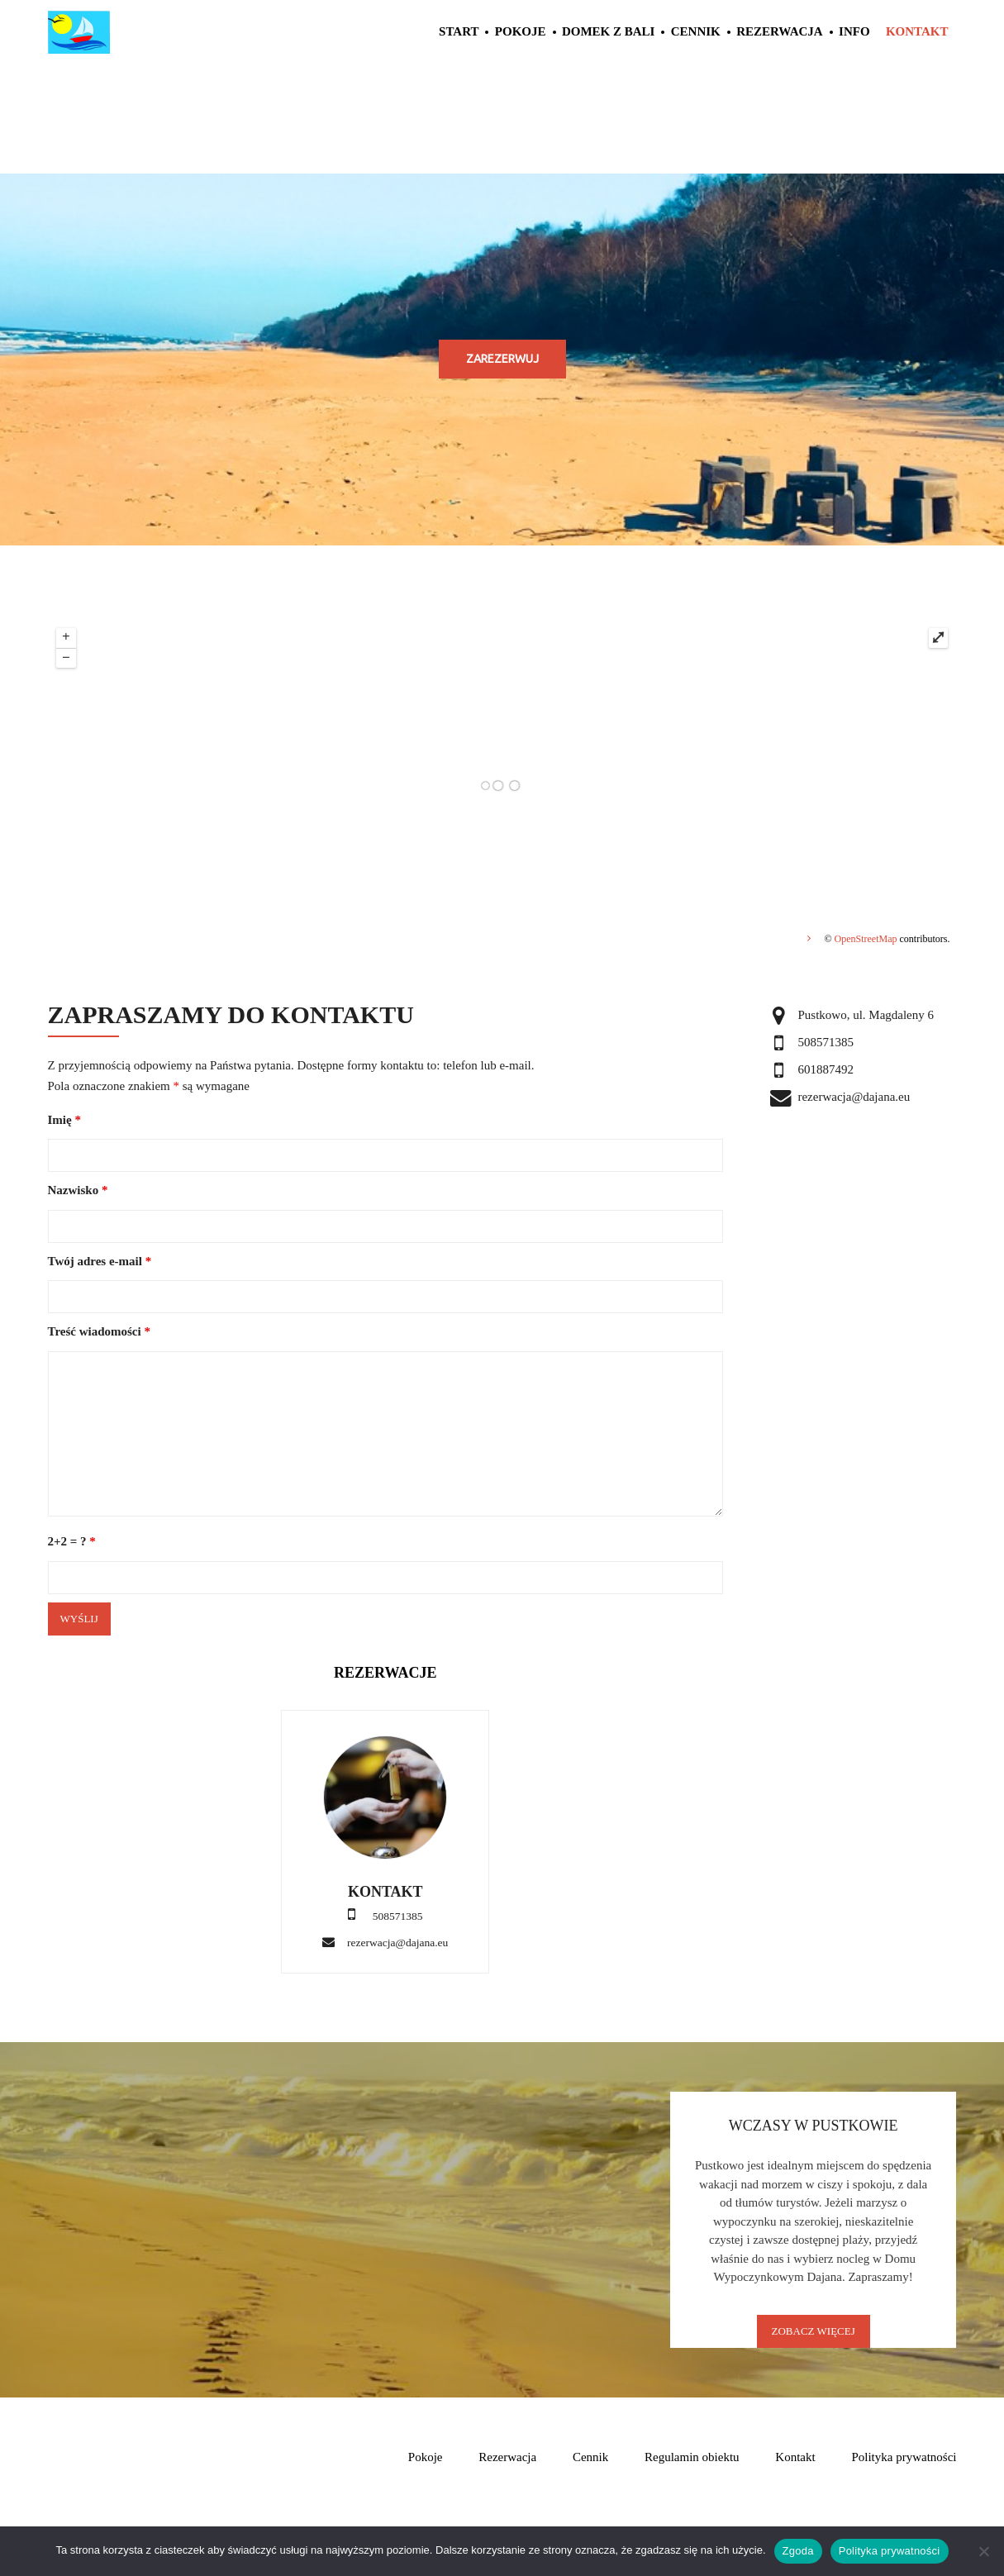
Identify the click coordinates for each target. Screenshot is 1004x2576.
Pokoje (520, 31)
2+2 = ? (72, 1541)
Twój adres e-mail (100, 1261)
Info (854, 31)
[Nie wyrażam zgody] (983, 2551)
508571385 (825, 1042)
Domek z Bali (608, 31)
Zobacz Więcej (813, 2331)
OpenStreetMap (866, 939)
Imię (64, 1119)
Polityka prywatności (903, 2457)
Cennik (696, 31)
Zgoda (798, 2551)
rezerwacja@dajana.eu (397, 1942)
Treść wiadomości (99, 1331)
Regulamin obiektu (692, 2457)
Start (458, 31)
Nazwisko (78, 1190)
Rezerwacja (779, 31)
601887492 (825, 1069)
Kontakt (917, 31)
